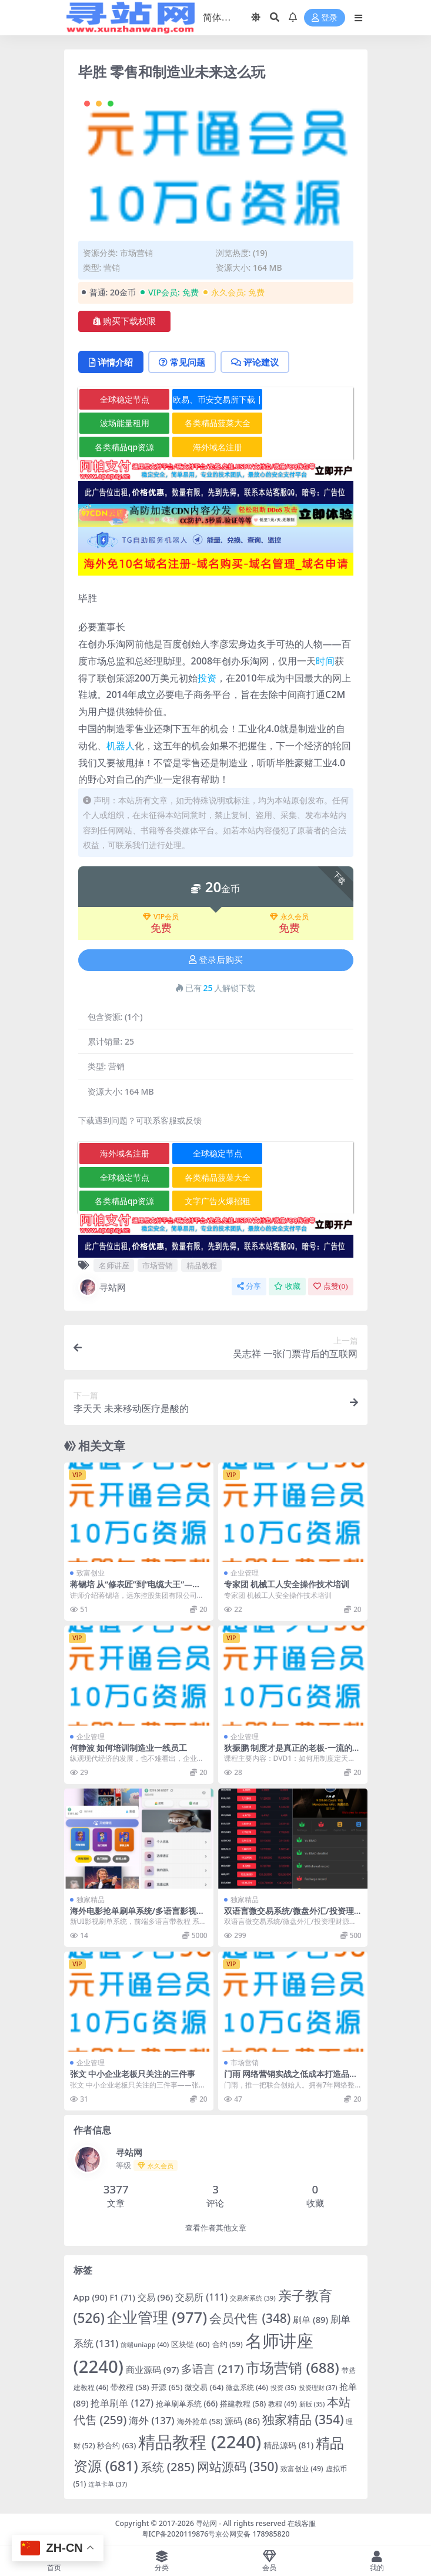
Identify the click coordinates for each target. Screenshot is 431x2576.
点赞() (330, 1286)
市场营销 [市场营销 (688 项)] (292, 2367)
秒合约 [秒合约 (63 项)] (116, 2445)
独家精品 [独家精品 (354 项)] (303, 2419)
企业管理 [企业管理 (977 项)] (157, 2317)
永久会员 (289, 917)
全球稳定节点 (124, 399)
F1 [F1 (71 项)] (122, 2297)
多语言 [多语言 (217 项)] (212, 2368)
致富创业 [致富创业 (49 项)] (301, 2469)
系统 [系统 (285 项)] (168, 2467)
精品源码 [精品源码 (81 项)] (288, 2445)
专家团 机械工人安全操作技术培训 (287, 1584)
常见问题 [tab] (182, 362)
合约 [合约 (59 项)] (227, 2344)
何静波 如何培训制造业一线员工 (129, 1747)
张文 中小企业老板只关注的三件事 (133, 2073)
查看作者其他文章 (215, 2227)
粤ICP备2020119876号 (179, 2534)
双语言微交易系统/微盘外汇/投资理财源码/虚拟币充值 (289, 1915)
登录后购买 (216, 960)
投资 (207, 678)
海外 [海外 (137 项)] (151, 2420)
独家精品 (90, 1899)
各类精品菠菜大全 (217, 422)
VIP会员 (161, 917)
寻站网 (102, 1287)
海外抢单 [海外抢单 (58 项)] (200, 2421)
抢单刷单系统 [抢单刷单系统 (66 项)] (187, 2403)
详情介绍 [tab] (111, 362)
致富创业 (90, 1573)
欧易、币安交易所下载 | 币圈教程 (217, 402)
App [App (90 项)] (90, 2297)
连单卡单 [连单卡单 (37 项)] (107, 2483)
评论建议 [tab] (255, 362)
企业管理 (244, 1573)
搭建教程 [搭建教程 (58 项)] (243, 2403)
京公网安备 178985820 (252, 2534)
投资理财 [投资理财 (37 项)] (318, 2387)
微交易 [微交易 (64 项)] (204, 2387)
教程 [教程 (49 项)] (282, 2404)
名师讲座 (114, 1265)
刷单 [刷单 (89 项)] (310, 2319)
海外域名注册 (217, 447)
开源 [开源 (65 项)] (166, 2387)
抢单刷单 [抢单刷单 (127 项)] (122, 2402)
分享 (249, 1286)
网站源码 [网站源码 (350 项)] (238, 2466)
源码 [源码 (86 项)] (242, 2421)
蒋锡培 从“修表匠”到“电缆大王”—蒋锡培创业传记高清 (135, 1589)
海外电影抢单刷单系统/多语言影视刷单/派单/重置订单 (137, 1915)
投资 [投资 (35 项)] (283, 2388)
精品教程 (201, 1265)
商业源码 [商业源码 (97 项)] (152, 2369)
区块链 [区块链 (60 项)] (190, 2344)
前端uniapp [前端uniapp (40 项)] (145, 2344)
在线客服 (302, 2523)
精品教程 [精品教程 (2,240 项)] (199, 2442)
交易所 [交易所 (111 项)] (201, 2297)
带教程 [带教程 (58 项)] (130, 2387)
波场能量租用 (124, 422)
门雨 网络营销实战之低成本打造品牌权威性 (291, 2078)
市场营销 (136, 252)
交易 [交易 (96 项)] (155, 2297)
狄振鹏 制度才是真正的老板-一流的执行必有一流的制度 (292, 1752)
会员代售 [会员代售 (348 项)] (249, 2318)
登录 (325, 18)
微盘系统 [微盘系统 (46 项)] (247, 2387)
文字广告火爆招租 (217, 1200)
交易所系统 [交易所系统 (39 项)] (252, 2298)
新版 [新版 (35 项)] (312, 2404)
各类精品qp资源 (124, 447)
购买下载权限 (124, 321)
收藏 (287, 1286)
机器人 (120, 745)
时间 (325, 660)
